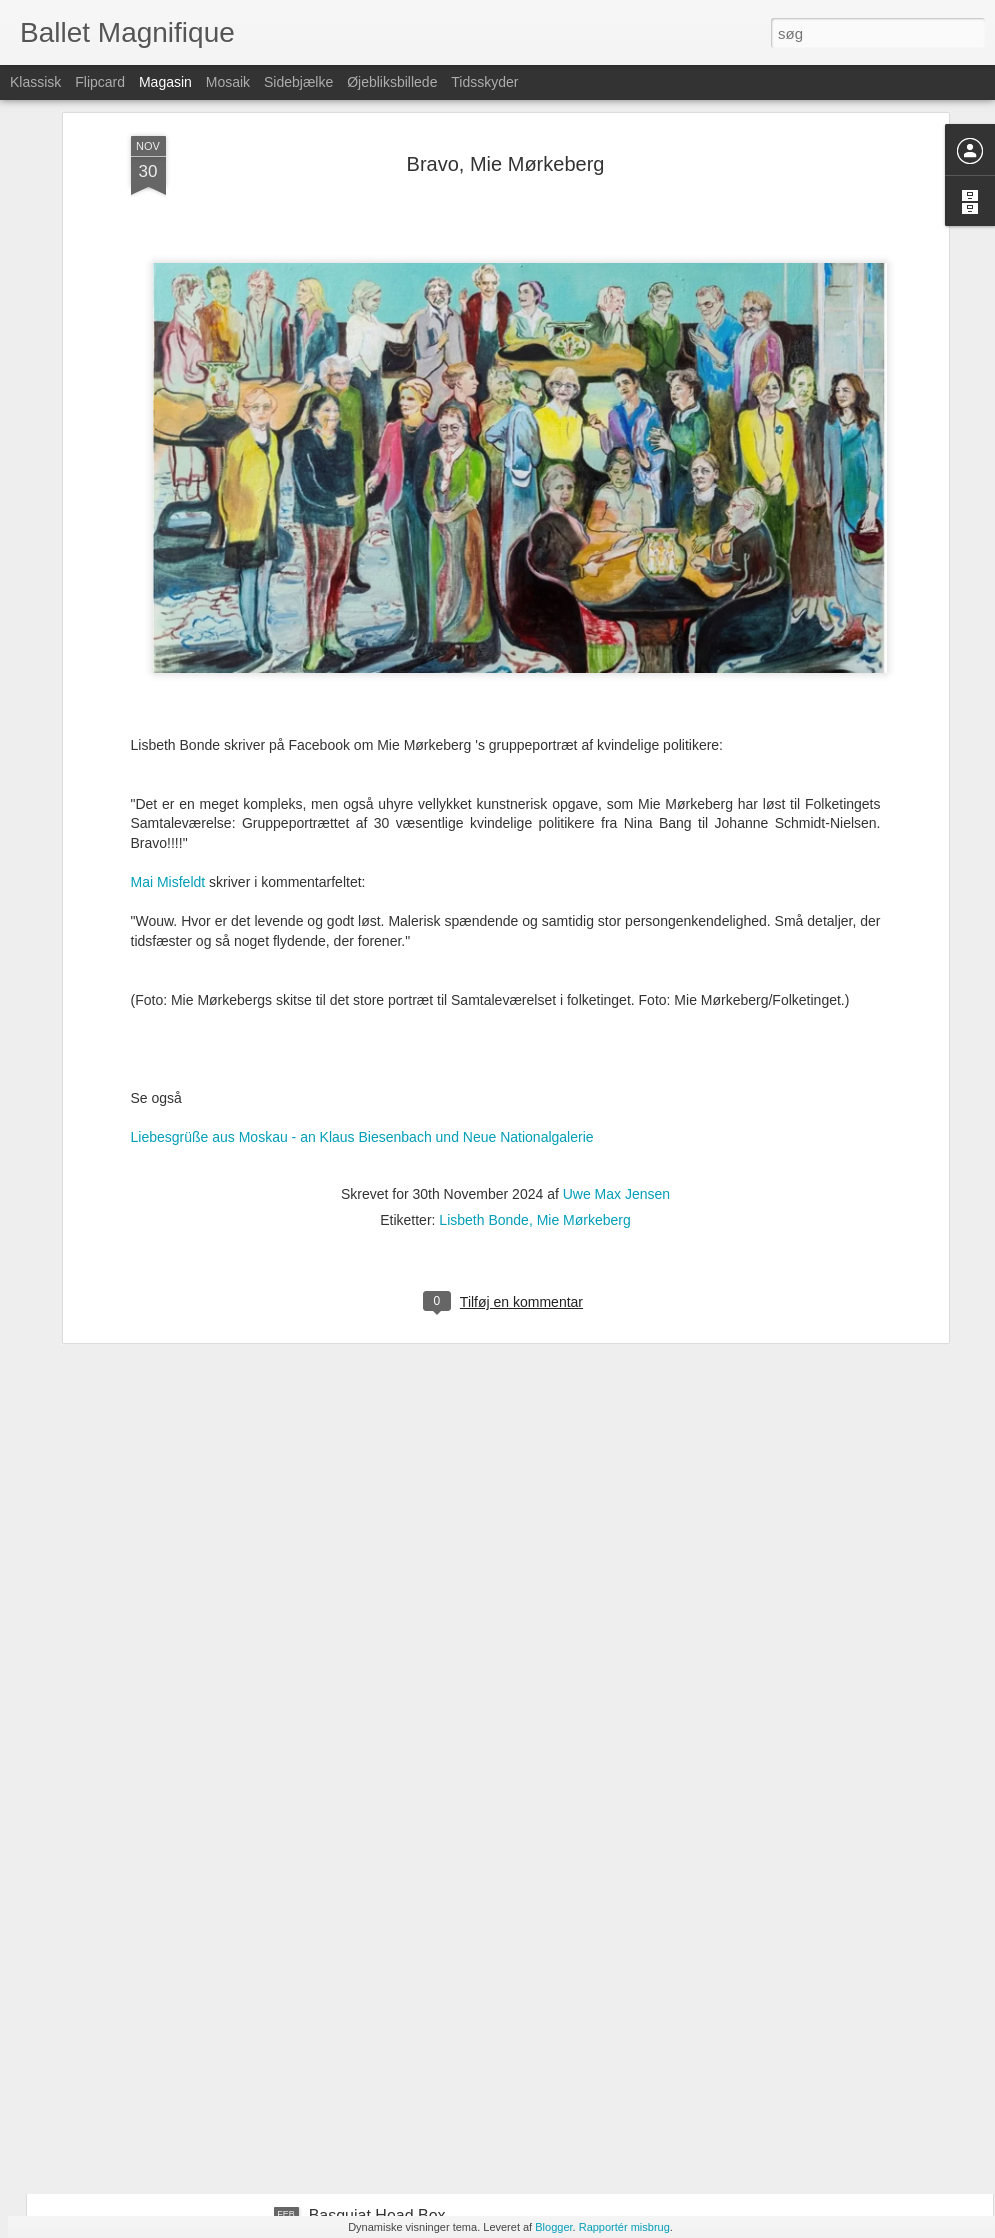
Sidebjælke (298, 82)
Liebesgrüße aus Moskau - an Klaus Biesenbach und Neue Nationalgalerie (362, 926)
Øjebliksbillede (392, 82)
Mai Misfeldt (168, 671)
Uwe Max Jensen (616, 983)
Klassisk (35, 82)
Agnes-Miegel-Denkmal (392, 1988)
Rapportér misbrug (624, 2227)
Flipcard (100, 82)
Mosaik (228, 82)
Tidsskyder (484, 82)
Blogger (553, 2227)
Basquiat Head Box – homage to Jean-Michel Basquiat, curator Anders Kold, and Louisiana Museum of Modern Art (469, 1779)
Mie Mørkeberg (584, 1009)
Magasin (165, 82)
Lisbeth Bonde (484, 1009)
